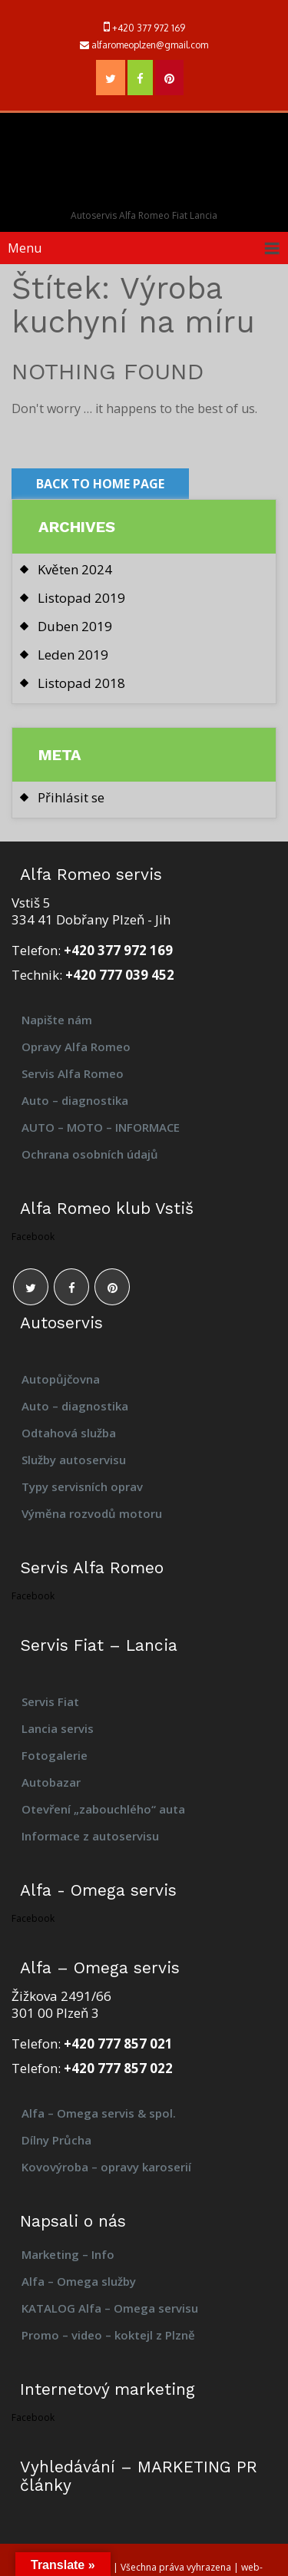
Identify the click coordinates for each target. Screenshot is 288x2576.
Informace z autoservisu (90, 1836)
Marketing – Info (68, 2254)
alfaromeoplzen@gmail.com (149, 45)
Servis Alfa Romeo (73, 1073)
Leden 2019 (73, 654)
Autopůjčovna (61, 1379)
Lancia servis (58, 1728)
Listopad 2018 (81, 683)
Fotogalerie (55, 1755)
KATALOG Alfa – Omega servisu (110, 2308)
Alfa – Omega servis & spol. (99, 2113)
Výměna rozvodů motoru (92, 1513)
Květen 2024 (75, 569)
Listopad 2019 (81, 598)
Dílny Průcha (56, 2140)
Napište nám (57, 1019)
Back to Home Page (100, 483)
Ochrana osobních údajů (90, 1154)
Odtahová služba (69, 1432)
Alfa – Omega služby (79, 2281)
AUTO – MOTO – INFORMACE (101, 1127)
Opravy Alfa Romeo (76, 1046)
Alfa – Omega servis (144, 162)
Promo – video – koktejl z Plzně (108, 2335)
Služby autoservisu (74, 1459)
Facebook (33, 1236)
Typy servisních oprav (82, 1486)
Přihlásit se (71, 797)
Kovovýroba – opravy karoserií (108, 2166)
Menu (24, 248)
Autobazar (51, 1782)
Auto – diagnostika (75, 1100)
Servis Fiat (50, 1701)
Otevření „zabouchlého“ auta (103, 1809)
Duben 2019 (75, 626)
